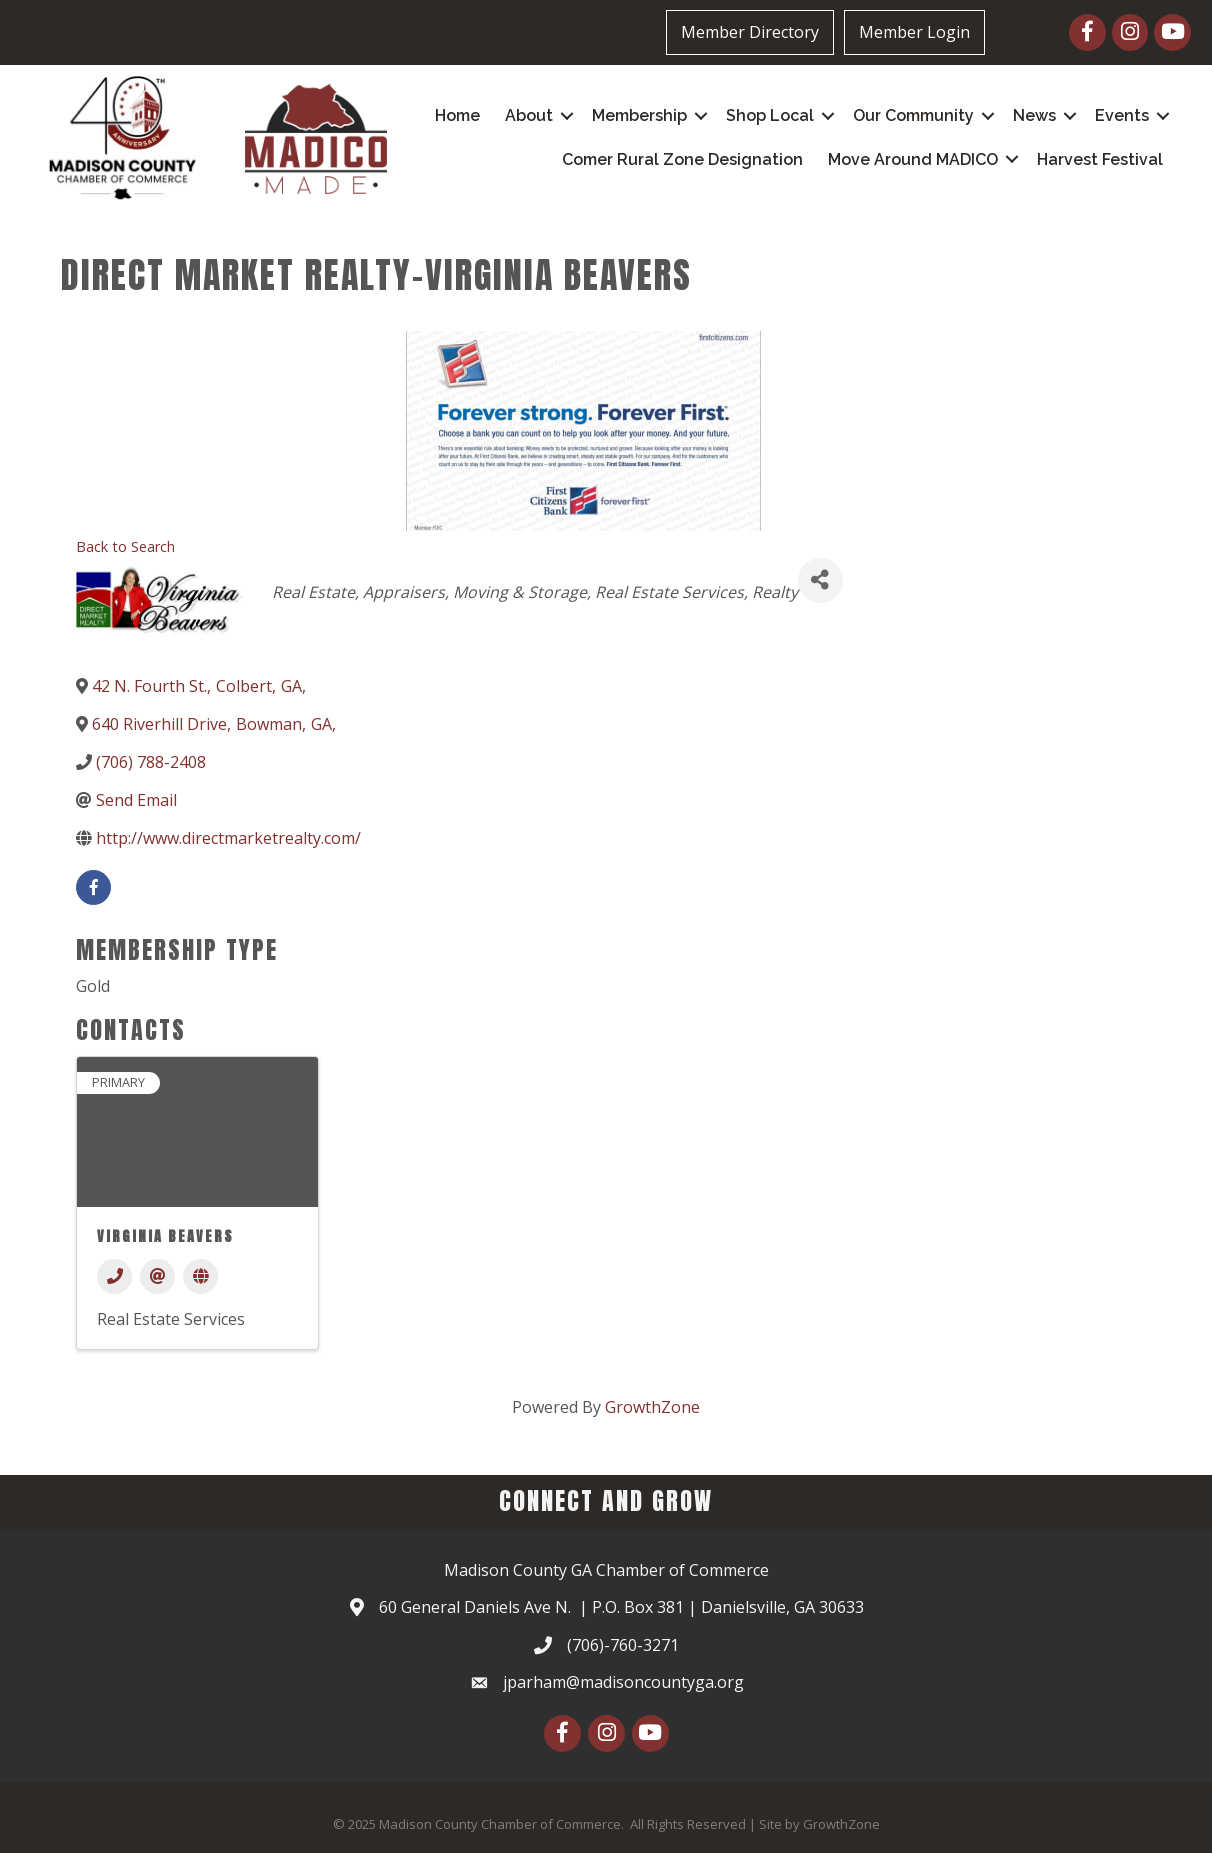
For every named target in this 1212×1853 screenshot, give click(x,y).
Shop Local (770, 115)
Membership (639, 115)
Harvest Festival (1100, 159)
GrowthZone (652, 1407)
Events (1122, 115)
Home (457, 115)
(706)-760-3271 (623, 1645)
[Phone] (114, 1276)
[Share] (820, 580)
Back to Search (125, 546)
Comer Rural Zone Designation (682, 159)
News (1034, 115)
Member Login (914, 32)
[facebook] (93, 887)
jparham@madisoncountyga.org (623, 1682)
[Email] (157, 1276)
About (529, 115)
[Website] (200, 1276)
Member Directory (750, 32)
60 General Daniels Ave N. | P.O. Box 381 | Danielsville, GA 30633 (621, 1607)
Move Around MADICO (913, 159)
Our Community (913, 115)
